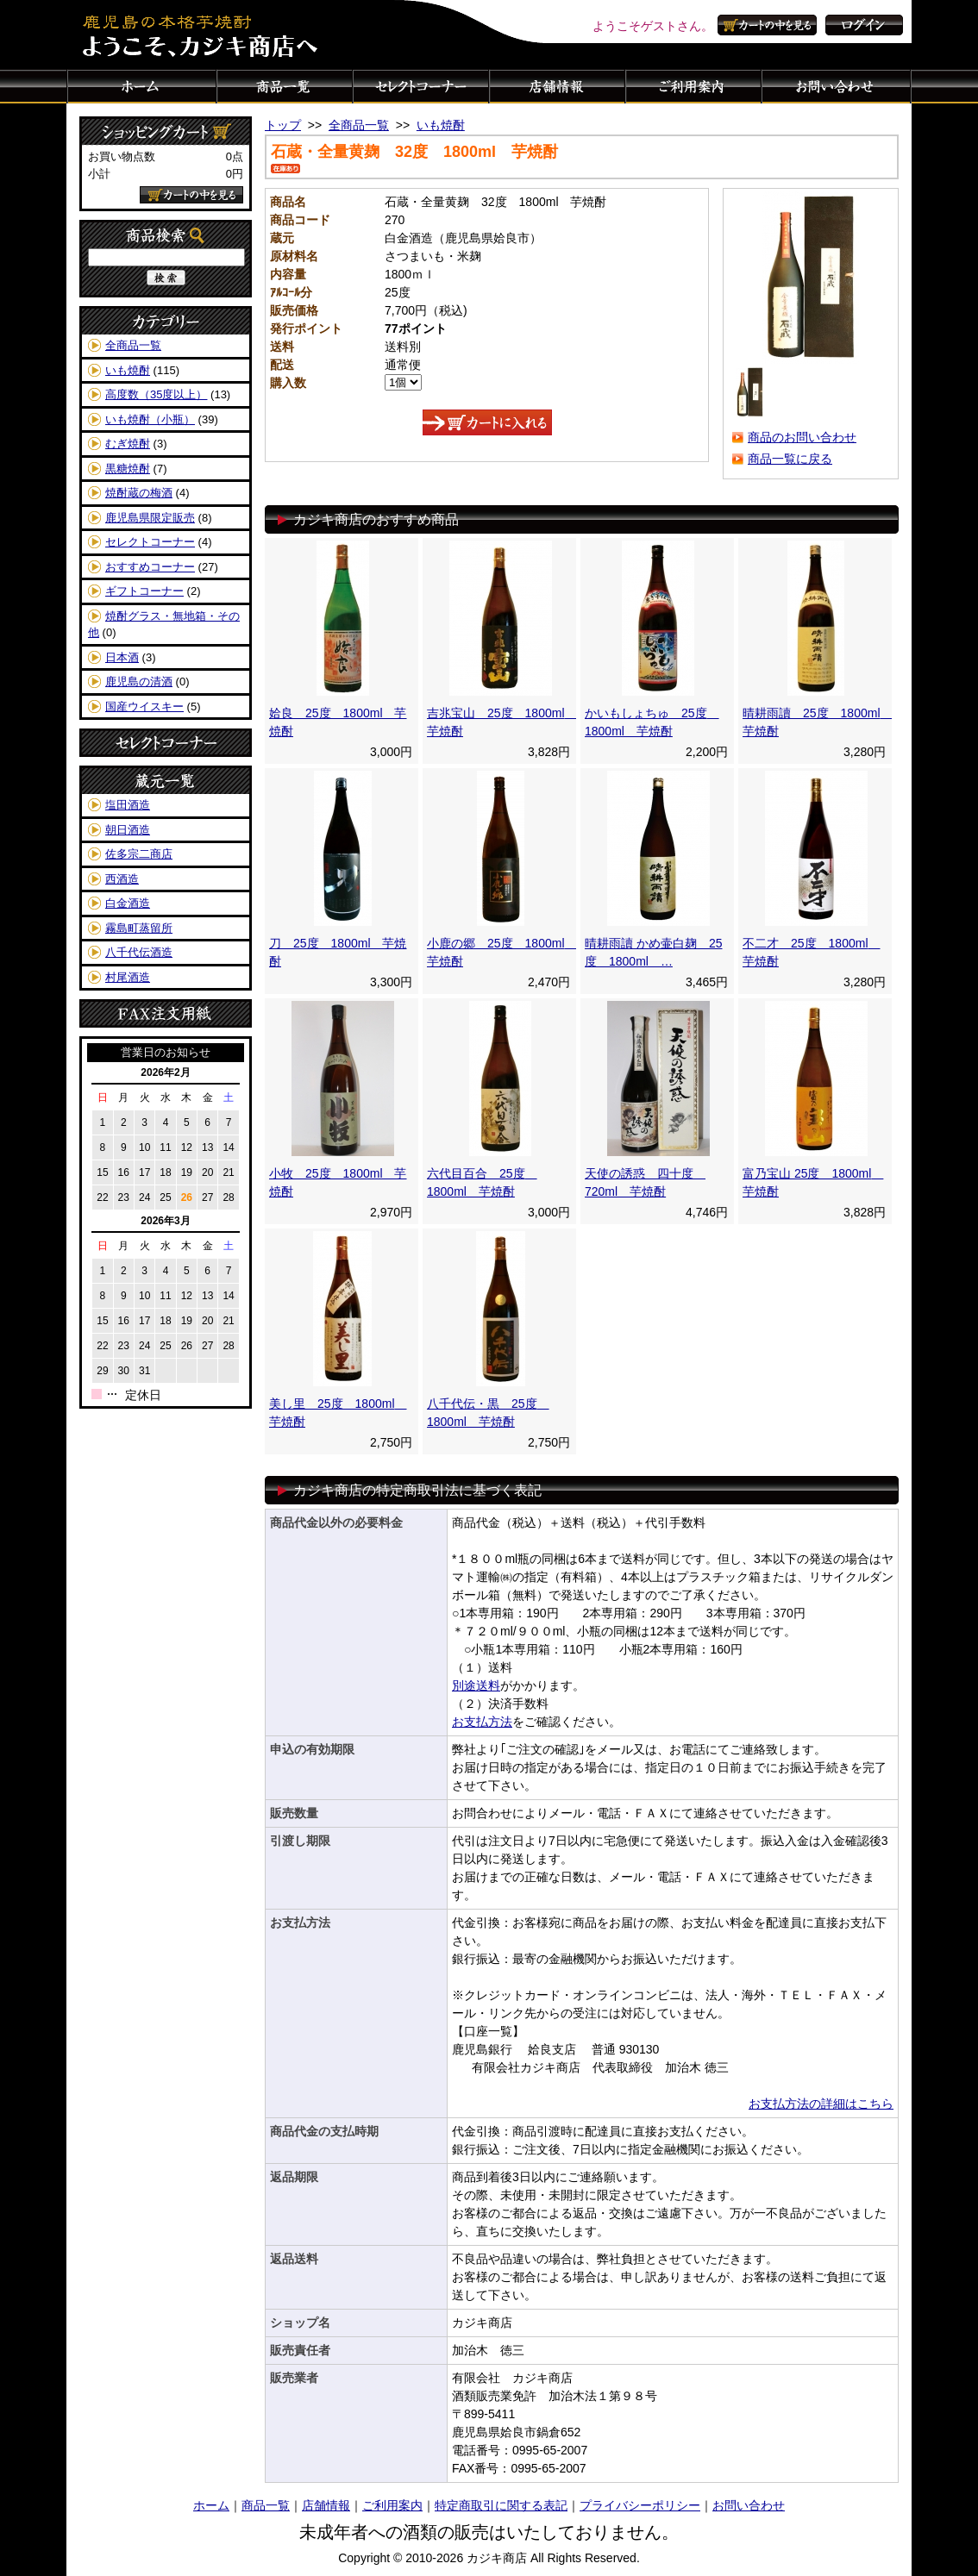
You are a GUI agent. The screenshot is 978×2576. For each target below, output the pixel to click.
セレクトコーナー (421, 86)
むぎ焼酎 (127, 443)
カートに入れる (487, 422)
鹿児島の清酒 (138, 681)
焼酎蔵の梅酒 (138, 492)
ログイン (864, 25)
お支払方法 (482, 1722)
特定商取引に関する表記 (501, 2505)
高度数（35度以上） (156, 394)
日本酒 (122, 657)
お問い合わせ (837, 86)
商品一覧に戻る (790, 459)
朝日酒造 (127, 829)
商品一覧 (284, 86)
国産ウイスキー (144, 706)
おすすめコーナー (150, 566)
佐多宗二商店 (138, 853)
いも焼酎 (127, 370)
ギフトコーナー (144, 591)
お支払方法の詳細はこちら (821, 2103)
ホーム (141, 86)
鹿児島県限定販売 (150, 517)
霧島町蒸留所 (138, 928)
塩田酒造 (127, 804)
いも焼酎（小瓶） (150, 419)
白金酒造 (127, 903)
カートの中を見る (769, 25)
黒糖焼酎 (127, 468)
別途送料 (476, 1685)
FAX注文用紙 (165, 1013)
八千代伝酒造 (138, 952)
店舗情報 (557, 86)
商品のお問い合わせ (802, 437)
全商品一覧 (133, 345)
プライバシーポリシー (640, 2505)
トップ (283, 125)
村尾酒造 (127, 977)
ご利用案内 (693, 86)
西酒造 (122, 878)
